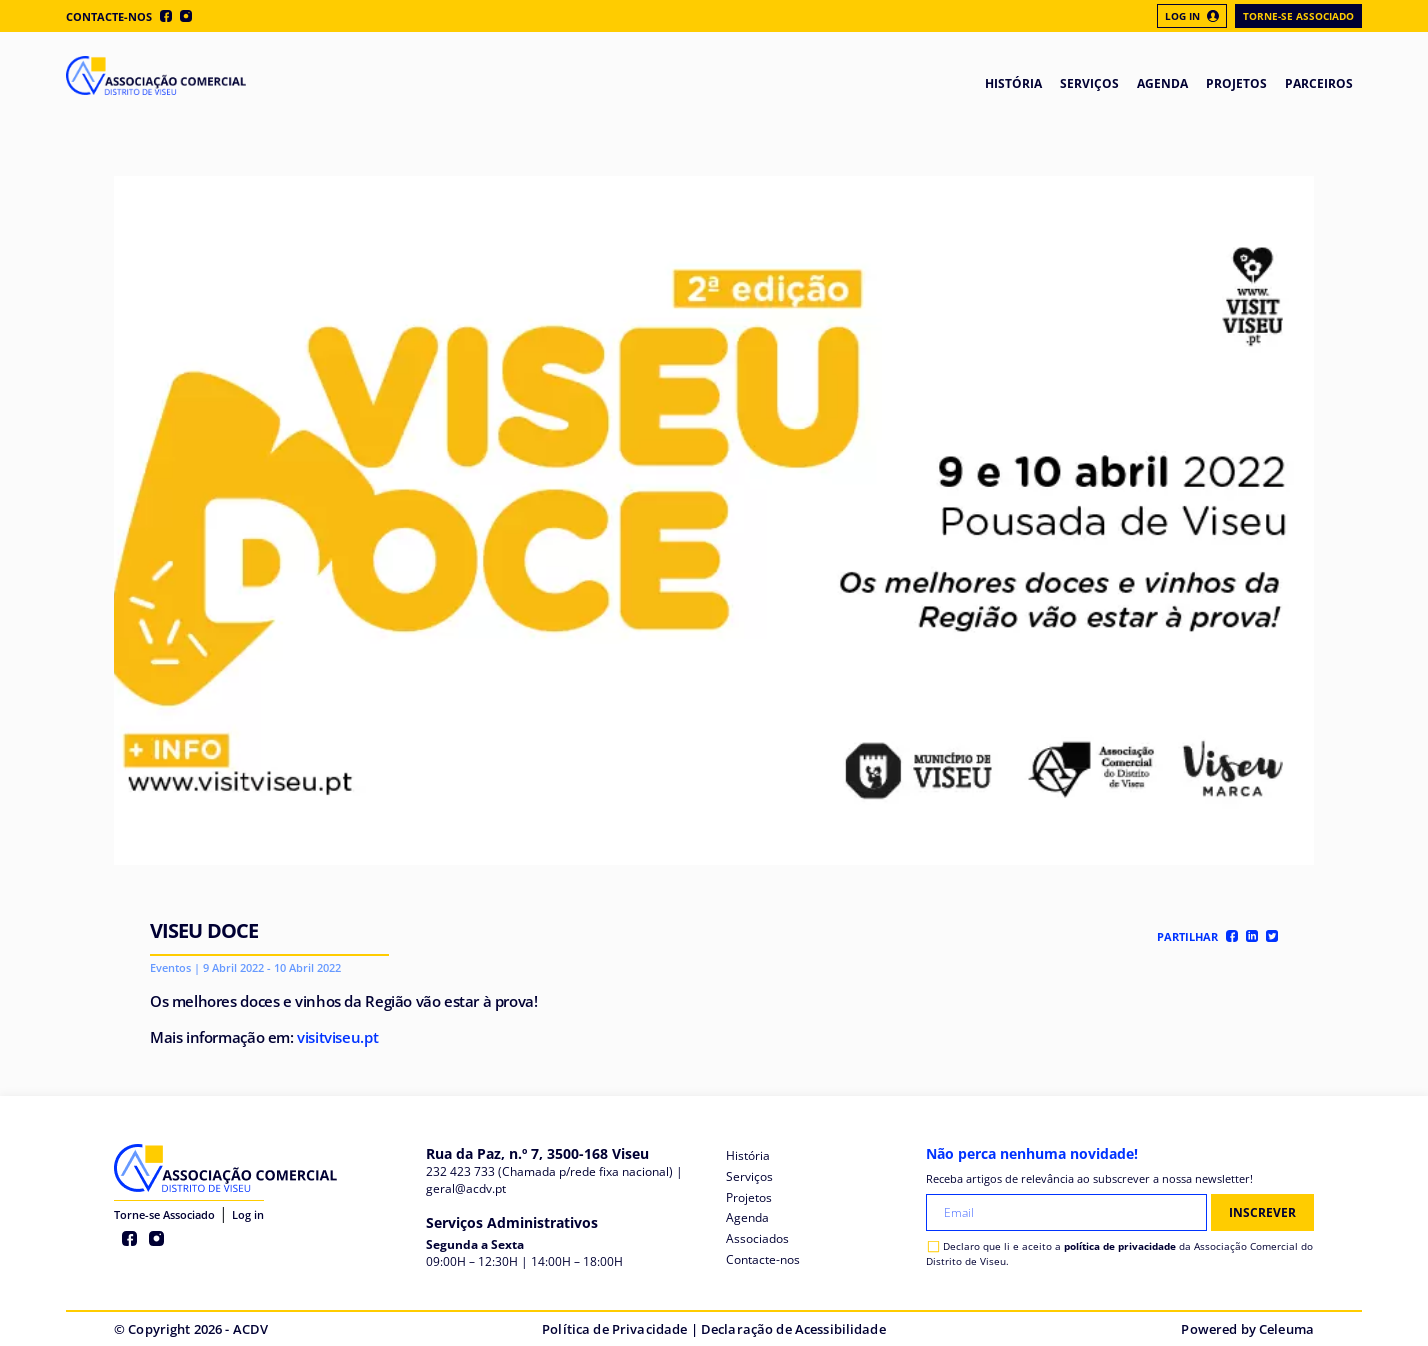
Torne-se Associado (1298, 16)
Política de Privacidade (614, 1329)
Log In (1192, 16)
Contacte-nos (109, 16)
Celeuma (1286, 1329)
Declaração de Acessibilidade (793, 1329)
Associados (757, 1238)
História (748, 1155)
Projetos (749, 1197)
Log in (248, 1214)
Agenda (747, 1217)
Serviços (749, 1176)
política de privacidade (1120, 1246)
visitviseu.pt (337, 1037)
